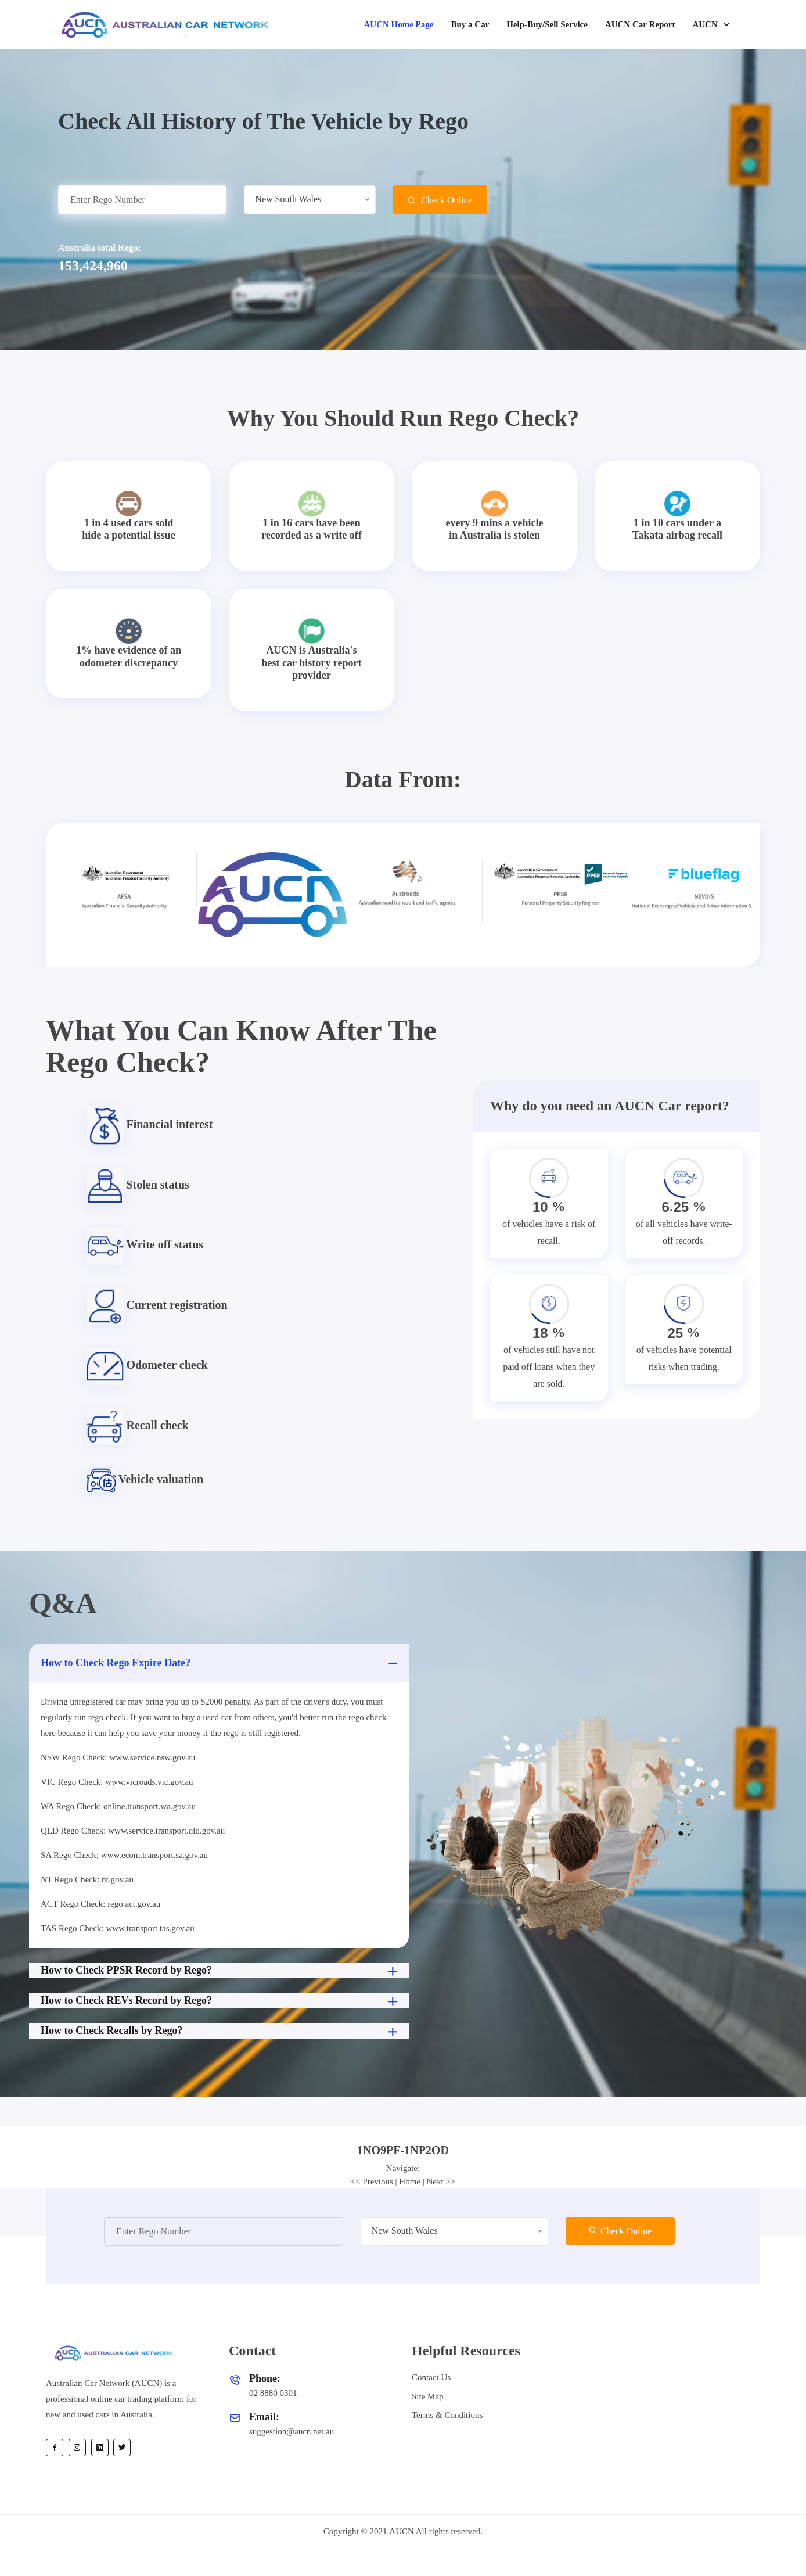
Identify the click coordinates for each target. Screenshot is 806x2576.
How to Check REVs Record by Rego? (220, 2001)
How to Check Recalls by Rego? (220, 2032)
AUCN (705, 24)
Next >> (441, 2181)
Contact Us (431, 2377)
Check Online (440, 200)
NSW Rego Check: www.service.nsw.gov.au (118, 1757)
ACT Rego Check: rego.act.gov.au (100, 1903)
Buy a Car (470, 24)
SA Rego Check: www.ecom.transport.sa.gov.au (124, 1855)
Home (409, 2181)
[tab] (403, 2150)
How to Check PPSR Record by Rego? (220, 1971)
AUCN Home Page (398, 24)
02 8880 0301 (273, 2393)
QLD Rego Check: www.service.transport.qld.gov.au (133, 1830)
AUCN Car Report (640, 24)
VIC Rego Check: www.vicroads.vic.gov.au (117, 1781)
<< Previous (372, 2181)
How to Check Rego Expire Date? (220, 1663)
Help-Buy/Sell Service (547, 24)
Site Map (428, 2396)
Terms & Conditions (447, 2415)
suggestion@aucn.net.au (291, 2431)
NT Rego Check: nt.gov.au (87, 1879)
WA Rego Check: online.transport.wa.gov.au (118, 1806)
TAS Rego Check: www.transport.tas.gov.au (118, 1928)
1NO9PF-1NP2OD (403, 2150)
